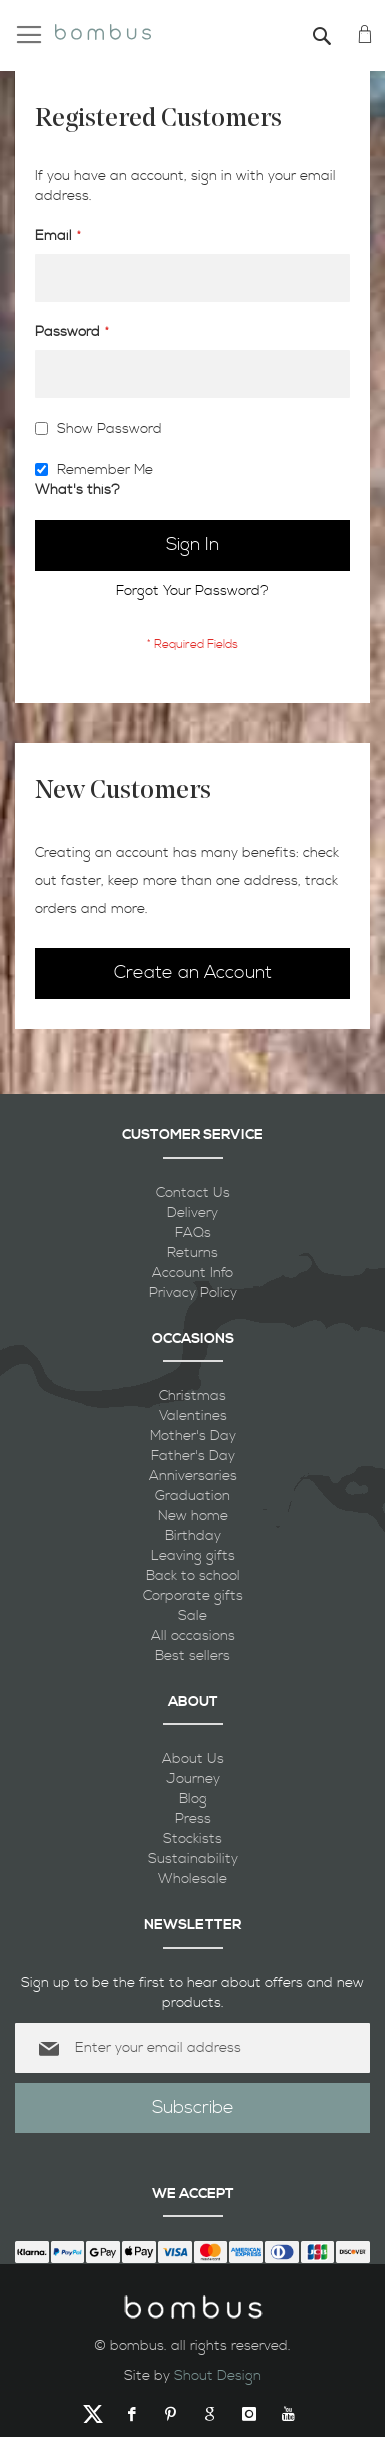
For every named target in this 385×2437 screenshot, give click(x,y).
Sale (192, 1616)
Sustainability (193, 1859)
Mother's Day (193, 1436)
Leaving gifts (193, 1556)
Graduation (192, 1496)
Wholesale (192, 1879)
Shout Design (217, 2376)
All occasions (193, 1636)
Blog (193, 1799)
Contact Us (193, 1193)
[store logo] (103, 29)
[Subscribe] (192, 2108)
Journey (193, 1779)
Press (193, 1819)
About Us (193, 1759)
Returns (192, 1253)
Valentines (193, 1416)
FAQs (193, 1233)
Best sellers (192, 1656)
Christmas (192, 1396)
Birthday (193, 1536)
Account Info (192, 1273)
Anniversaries (193, 1476)
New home (193, 1516)
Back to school (193, 1576)
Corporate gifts (193, 1596)
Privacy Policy (193, 1293)
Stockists (192, 1839)
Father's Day (193, 1456)
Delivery (192, 1213)
